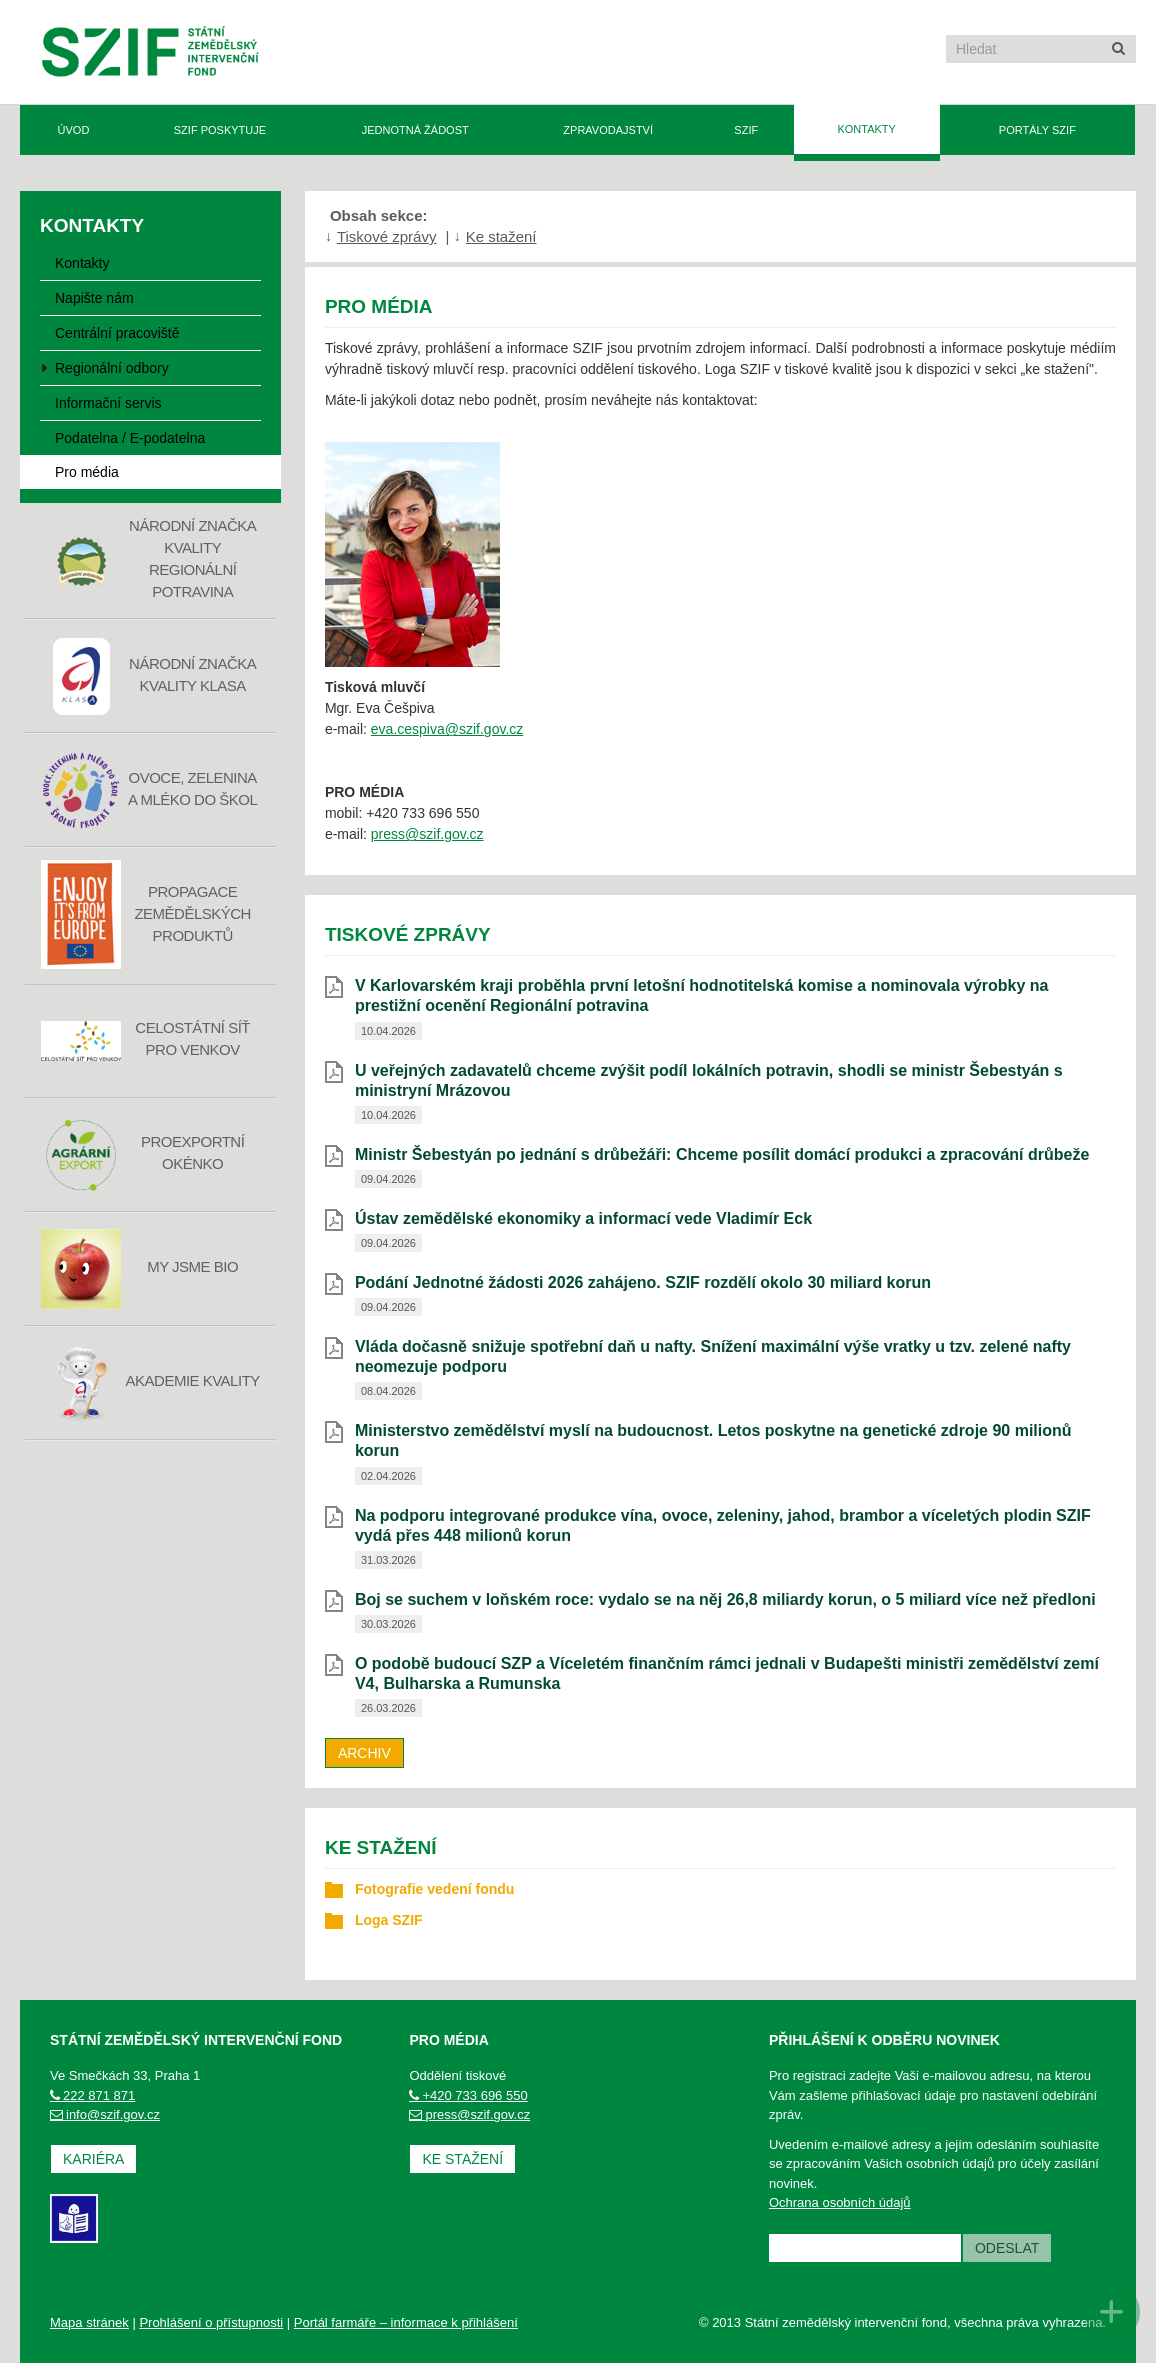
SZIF (746, 130)
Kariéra (93, 2159)
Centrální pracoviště (117, 333)
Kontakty (866, 129)
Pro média (87, 472)
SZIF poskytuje (220, 130)
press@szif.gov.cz (427, 834)
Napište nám (94, 298)
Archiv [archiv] (364, 1753)
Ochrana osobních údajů (840, 2202)
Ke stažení (501, 236)
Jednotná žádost (415, 130)
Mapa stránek (89, 2322)
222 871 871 (92, 2095)
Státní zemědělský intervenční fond (150, 54)
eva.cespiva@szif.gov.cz (447, 729)
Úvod (74, 130)
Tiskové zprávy (386, 236)
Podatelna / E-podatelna (130, 438)
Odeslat (1007, 2248)
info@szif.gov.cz (105, 2114)
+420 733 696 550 (468, 2095)
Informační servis (108, 403)
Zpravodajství (608, 130)
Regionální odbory (112, 368)
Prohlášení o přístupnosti (211, 2322)
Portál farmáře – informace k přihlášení (406, 2322)
